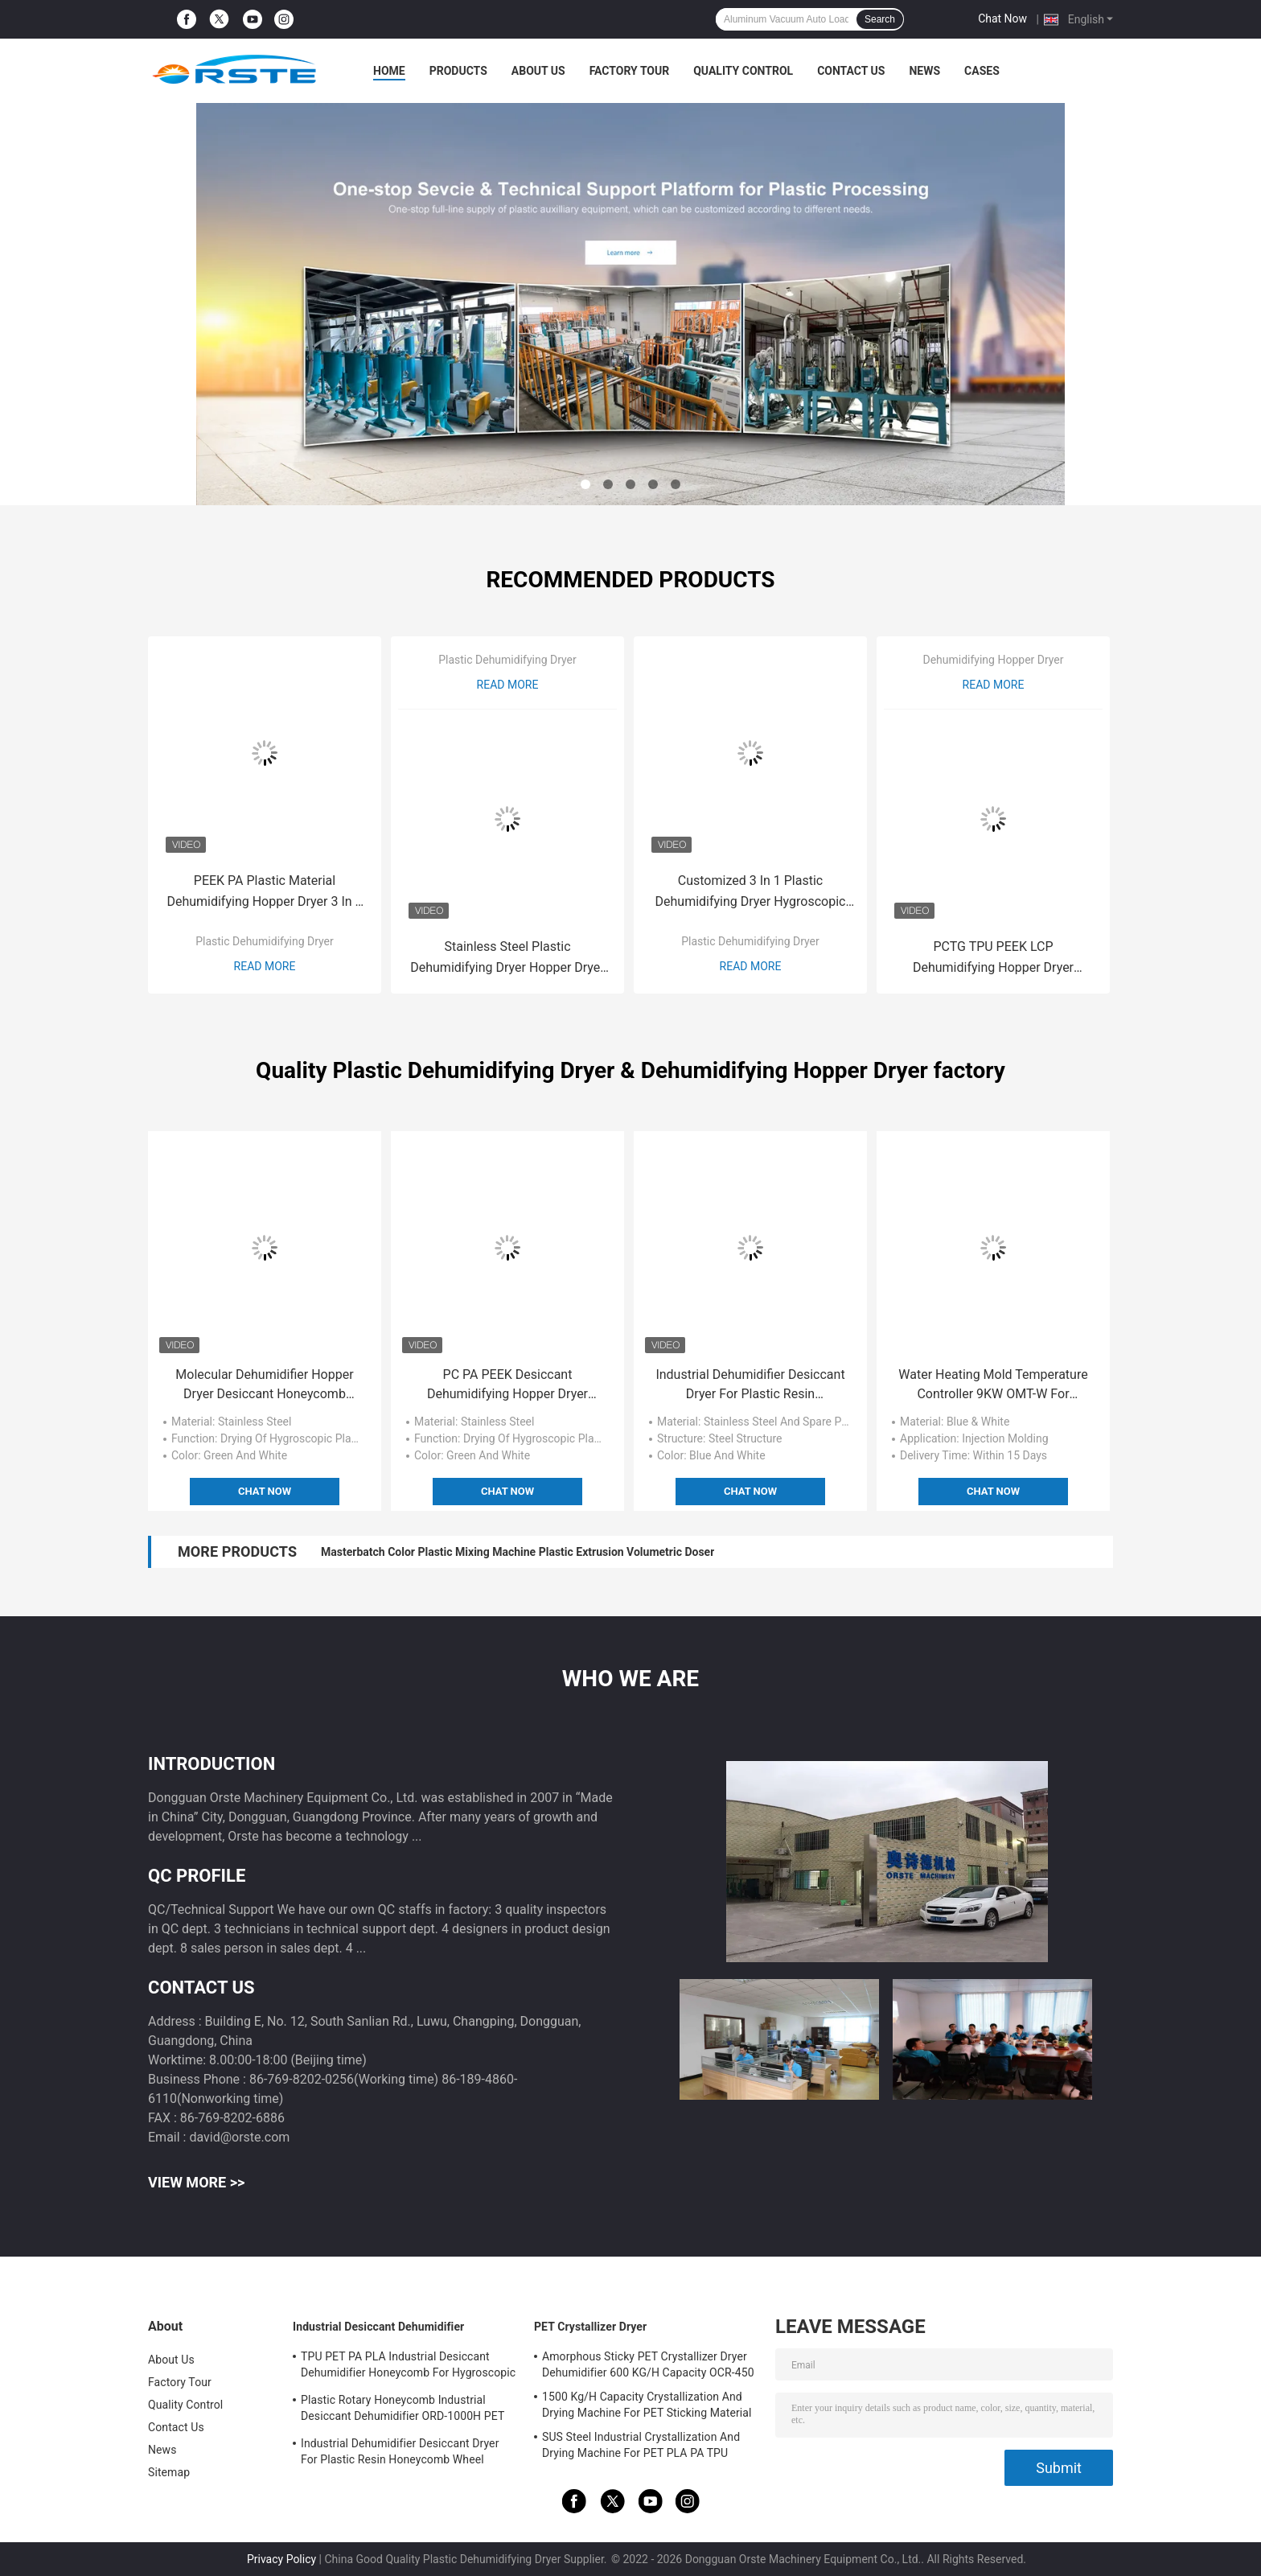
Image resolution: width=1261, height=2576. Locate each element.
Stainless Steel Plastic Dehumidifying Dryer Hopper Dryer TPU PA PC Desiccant (507, 958)
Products (458, 70)
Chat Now (1002, 18)
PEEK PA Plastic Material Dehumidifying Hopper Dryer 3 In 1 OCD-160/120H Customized (264, 892)
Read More (265, 966)
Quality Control (743, 70)
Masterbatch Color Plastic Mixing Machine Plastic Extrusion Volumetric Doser (517, 1551)
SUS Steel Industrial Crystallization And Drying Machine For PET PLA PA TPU (641, 2444)
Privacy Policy (281, 2559)
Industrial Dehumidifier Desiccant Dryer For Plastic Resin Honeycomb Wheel (749, 1385)
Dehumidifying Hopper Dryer (992, 659)
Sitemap (169, 2472)
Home (389, 70)
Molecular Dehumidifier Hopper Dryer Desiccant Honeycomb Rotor (264, 1385)
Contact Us (851, 70)
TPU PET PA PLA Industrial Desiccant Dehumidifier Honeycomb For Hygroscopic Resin (408, 2367)
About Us (538, 70)
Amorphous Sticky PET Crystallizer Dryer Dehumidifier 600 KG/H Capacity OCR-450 (648, 2364)
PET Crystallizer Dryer (590, 2326)
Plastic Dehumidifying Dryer (264, 941)
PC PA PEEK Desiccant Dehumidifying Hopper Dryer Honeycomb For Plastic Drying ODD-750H (507, 1385)
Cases (982, 70)
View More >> (196, 2182)
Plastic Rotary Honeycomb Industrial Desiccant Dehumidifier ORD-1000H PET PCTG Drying (402, 2410)
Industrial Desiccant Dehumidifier (378, 2326)
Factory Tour (629, 70)
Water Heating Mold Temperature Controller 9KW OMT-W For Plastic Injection (992, 1385)
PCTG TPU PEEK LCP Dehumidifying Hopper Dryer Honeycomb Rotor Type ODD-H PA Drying (993, 958)
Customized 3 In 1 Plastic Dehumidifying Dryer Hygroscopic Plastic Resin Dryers (750, 892)
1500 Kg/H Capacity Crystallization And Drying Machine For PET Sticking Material (647, 2404)
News (924, 70)
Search (880, 19)
